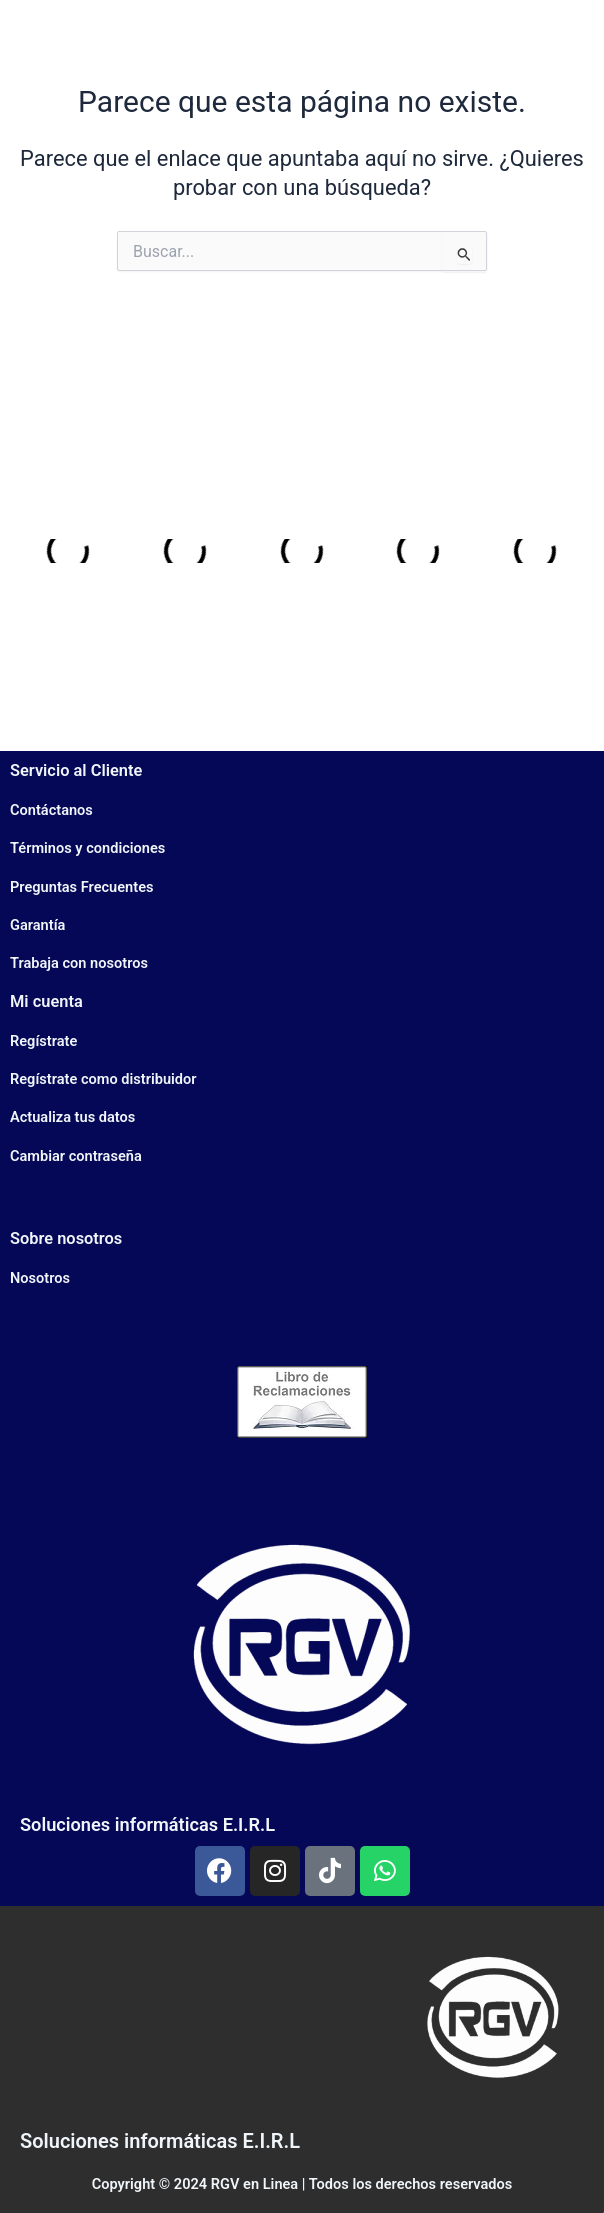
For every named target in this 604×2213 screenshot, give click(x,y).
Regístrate (43, 1041)
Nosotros (40, 1278)
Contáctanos (51, 810)
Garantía (37, 925)
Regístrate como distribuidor (103, 1079)
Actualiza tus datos (72, 1117)
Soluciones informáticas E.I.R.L (147, 1824)
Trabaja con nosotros (79, 963)
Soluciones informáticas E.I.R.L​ (160, 2141)
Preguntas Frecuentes (81, 887)
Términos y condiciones (87, 848)
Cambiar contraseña (76, 1156)
